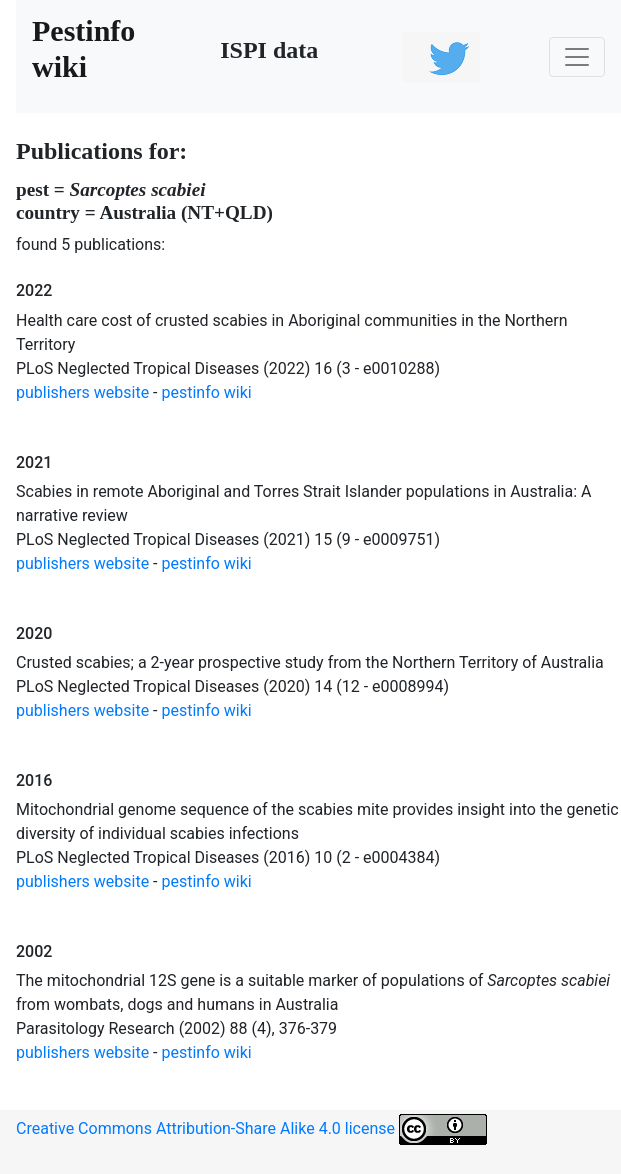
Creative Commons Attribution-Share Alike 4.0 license (251, 1129)
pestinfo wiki (207, 392)
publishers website (82, 392)
